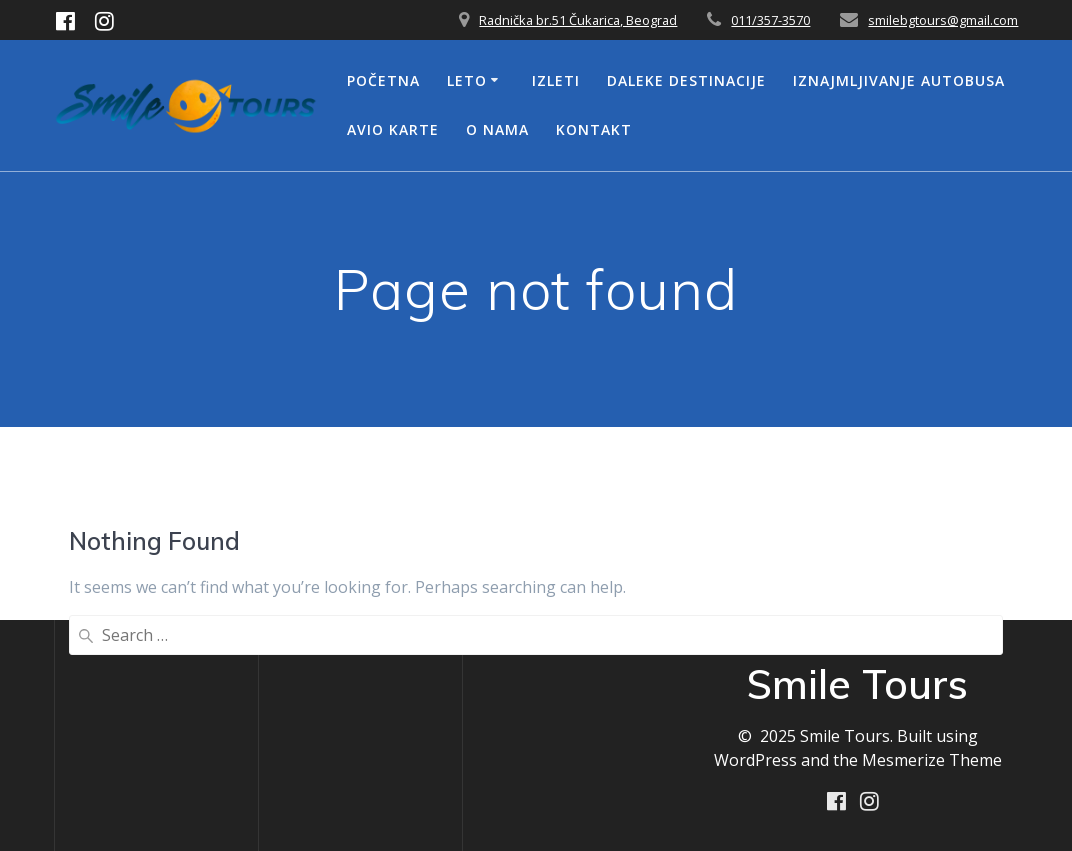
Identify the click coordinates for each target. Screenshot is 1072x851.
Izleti (556, 80)
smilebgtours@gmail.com (943, 20)
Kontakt (594, 129)
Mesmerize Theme (932, 760)
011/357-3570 (770, 20)
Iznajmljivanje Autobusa (899, 80)
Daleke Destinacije (686, 80)
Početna (383, 80)
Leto (467, 80)
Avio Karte (393, 129)
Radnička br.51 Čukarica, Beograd (578, 20)
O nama (497, 129)
